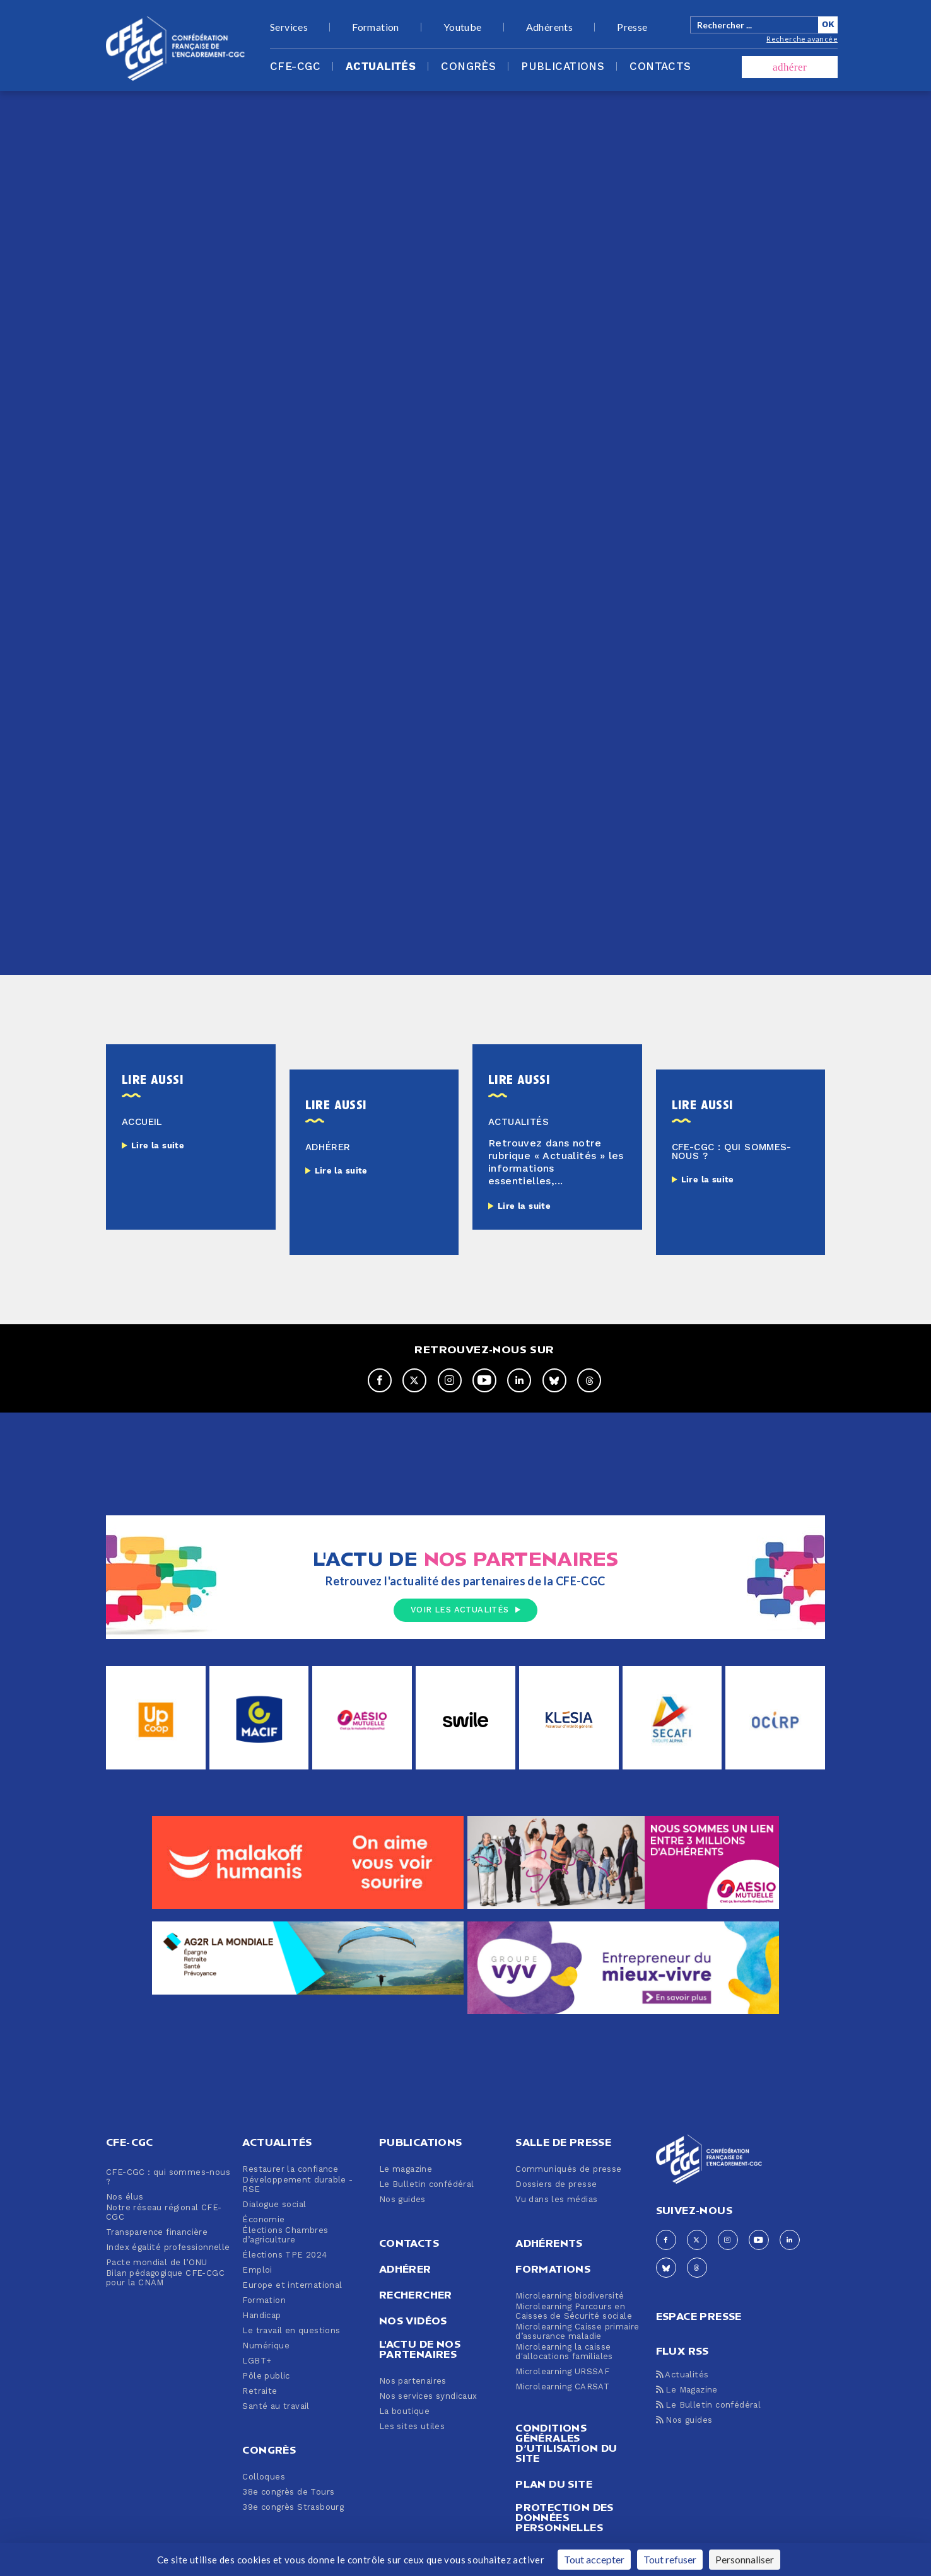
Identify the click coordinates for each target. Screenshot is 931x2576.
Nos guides (402, 2200)
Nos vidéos (413, 2321)
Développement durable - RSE (297, 2185)
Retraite (259, 2391)
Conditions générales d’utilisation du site (566, 2443)
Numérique (266, 2346)
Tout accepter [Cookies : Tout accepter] (594, 2559)
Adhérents (549, 27)
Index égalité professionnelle (168, 2248)
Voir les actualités (465, 1610)
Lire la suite (157, 1146)
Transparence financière (157, 2232)
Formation (375, 27)
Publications (562, 67)
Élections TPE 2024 (284, 2255)
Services (289, 27)
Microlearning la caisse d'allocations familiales (564, 2352)
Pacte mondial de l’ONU (157, 2263)
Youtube (462, 27)
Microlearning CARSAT (562, 2387)
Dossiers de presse (556, 2184)
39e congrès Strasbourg (293, 2507)
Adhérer (405, 2269)
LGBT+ (256, 2361)
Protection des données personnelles (564, 2517)
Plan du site (553, 2484)
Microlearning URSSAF (562, 2372)
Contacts (660, 67)
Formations (552, 2269)
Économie (263, 2220)
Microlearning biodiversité (569, 2296)
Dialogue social (274, 2205)
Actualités (381, 67)
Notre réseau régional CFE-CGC (163, 2212)
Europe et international (292, 2285)
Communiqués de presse (568, 2169)
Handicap (261, 2316)
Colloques (263, 2477)
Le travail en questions (291, 2331)
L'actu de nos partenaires (419, 2349)
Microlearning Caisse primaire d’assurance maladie (577, 2331)
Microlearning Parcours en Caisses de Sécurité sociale (573, 2311)
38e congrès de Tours (288, 2492)
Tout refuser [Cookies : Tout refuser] (669, 2559)
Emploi (257, 2270)
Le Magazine (687, 2390)
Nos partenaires (413, 2381)
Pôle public (266, 2376)
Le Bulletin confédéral (426, 2184)
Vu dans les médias (556, 2200)
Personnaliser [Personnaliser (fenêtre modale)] (744, 2559)
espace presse (699, 2315)
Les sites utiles (412, 2427)
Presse (632, 27)
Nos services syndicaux (428, 2396)
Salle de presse (563, 2142)
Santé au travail (275, 2406)
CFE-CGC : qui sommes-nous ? (168, 2177)
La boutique (404, 2411)
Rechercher (415, 2295)
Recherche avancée (802, 39)
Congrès (468, 67)
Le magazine (405, 2169)
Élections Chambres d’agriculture (285, 2235)
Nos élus (124, 2197)
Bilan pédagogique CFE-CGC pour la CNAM (165, 2278)
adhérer (790, 67)
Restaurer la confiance (290, 2169)
